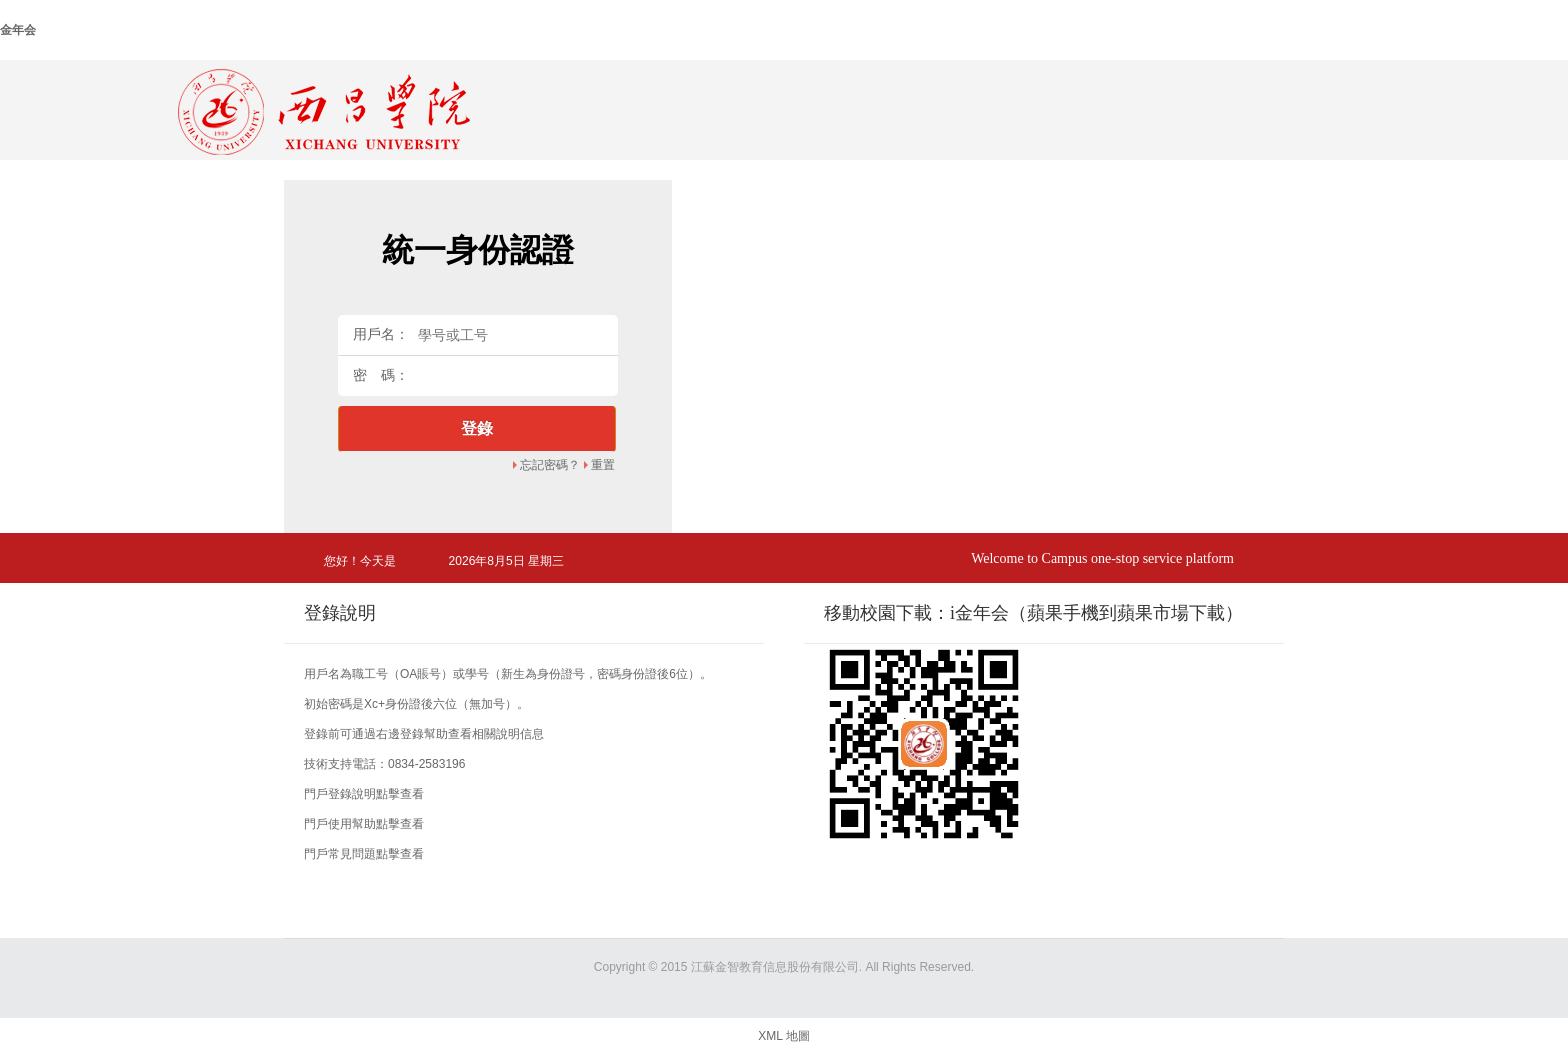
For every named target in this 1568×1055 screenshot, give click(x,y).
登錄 (477, 428)
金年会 (18, 30)
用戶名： (381, 334)
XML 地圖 (784, 1036)
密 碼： (381, 375)
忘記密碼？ (550, 465)
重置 (603, 465)
